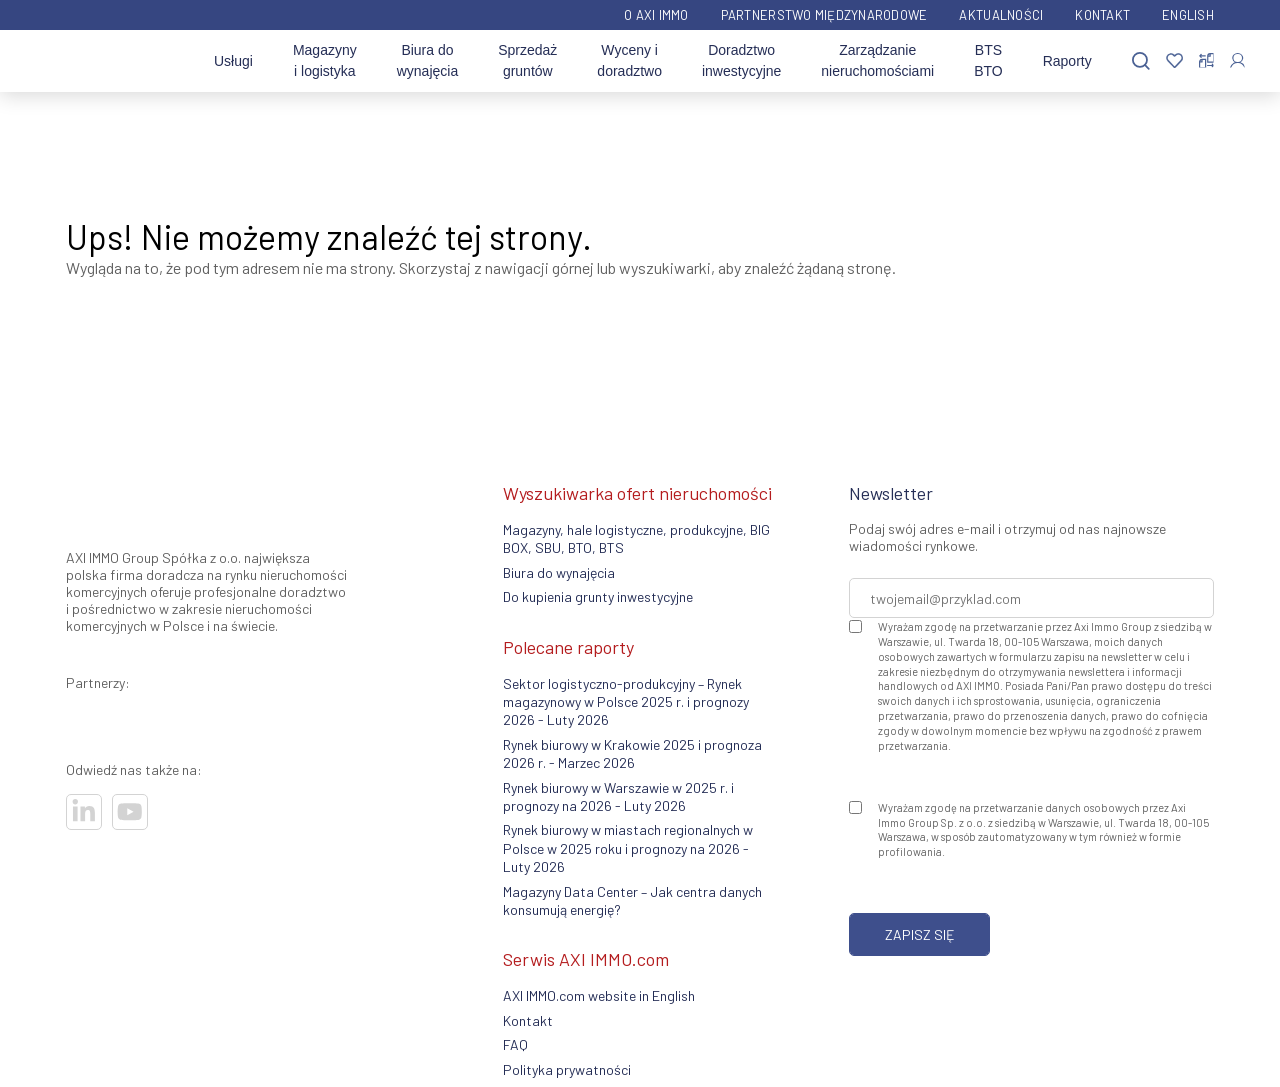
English (1188, 15)
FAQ (515, 1044)
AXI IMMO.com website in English (599, 995)
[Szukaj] (1141, 61)
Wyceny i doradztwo (629, 60)
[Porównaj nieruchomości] (1206, 61)
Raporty (1067, 61)
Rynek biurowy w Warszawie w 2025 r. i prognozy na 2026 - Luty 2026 (618, 796)
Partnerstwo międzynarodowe (824, 15)
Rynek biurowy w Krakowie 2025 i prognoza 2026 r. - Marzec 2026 (632, 753)
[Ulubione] (1174, 61)
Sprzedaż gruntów (527, 60)
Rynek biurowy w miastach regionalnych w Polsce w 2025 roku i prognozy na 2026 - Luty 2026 (628, 848)
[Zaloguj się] (1237, 60)
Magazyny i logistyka (325, 60)
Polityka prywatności (567, 1069)
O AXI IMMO (656, 15)
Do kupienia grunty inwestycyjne (598, 596)
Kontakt (1102, 15)
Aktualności (1001, 15)
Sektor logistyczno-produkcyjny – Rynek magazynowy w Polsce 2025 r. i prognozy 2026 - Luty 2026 (626, 702)
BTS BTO (988, 60)
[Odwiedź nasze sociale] (84, 812)
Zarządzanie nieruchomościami (877, 60)
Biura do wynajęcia (427, 60)
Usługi (233, 61)
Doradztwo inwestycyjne (741, 60)
